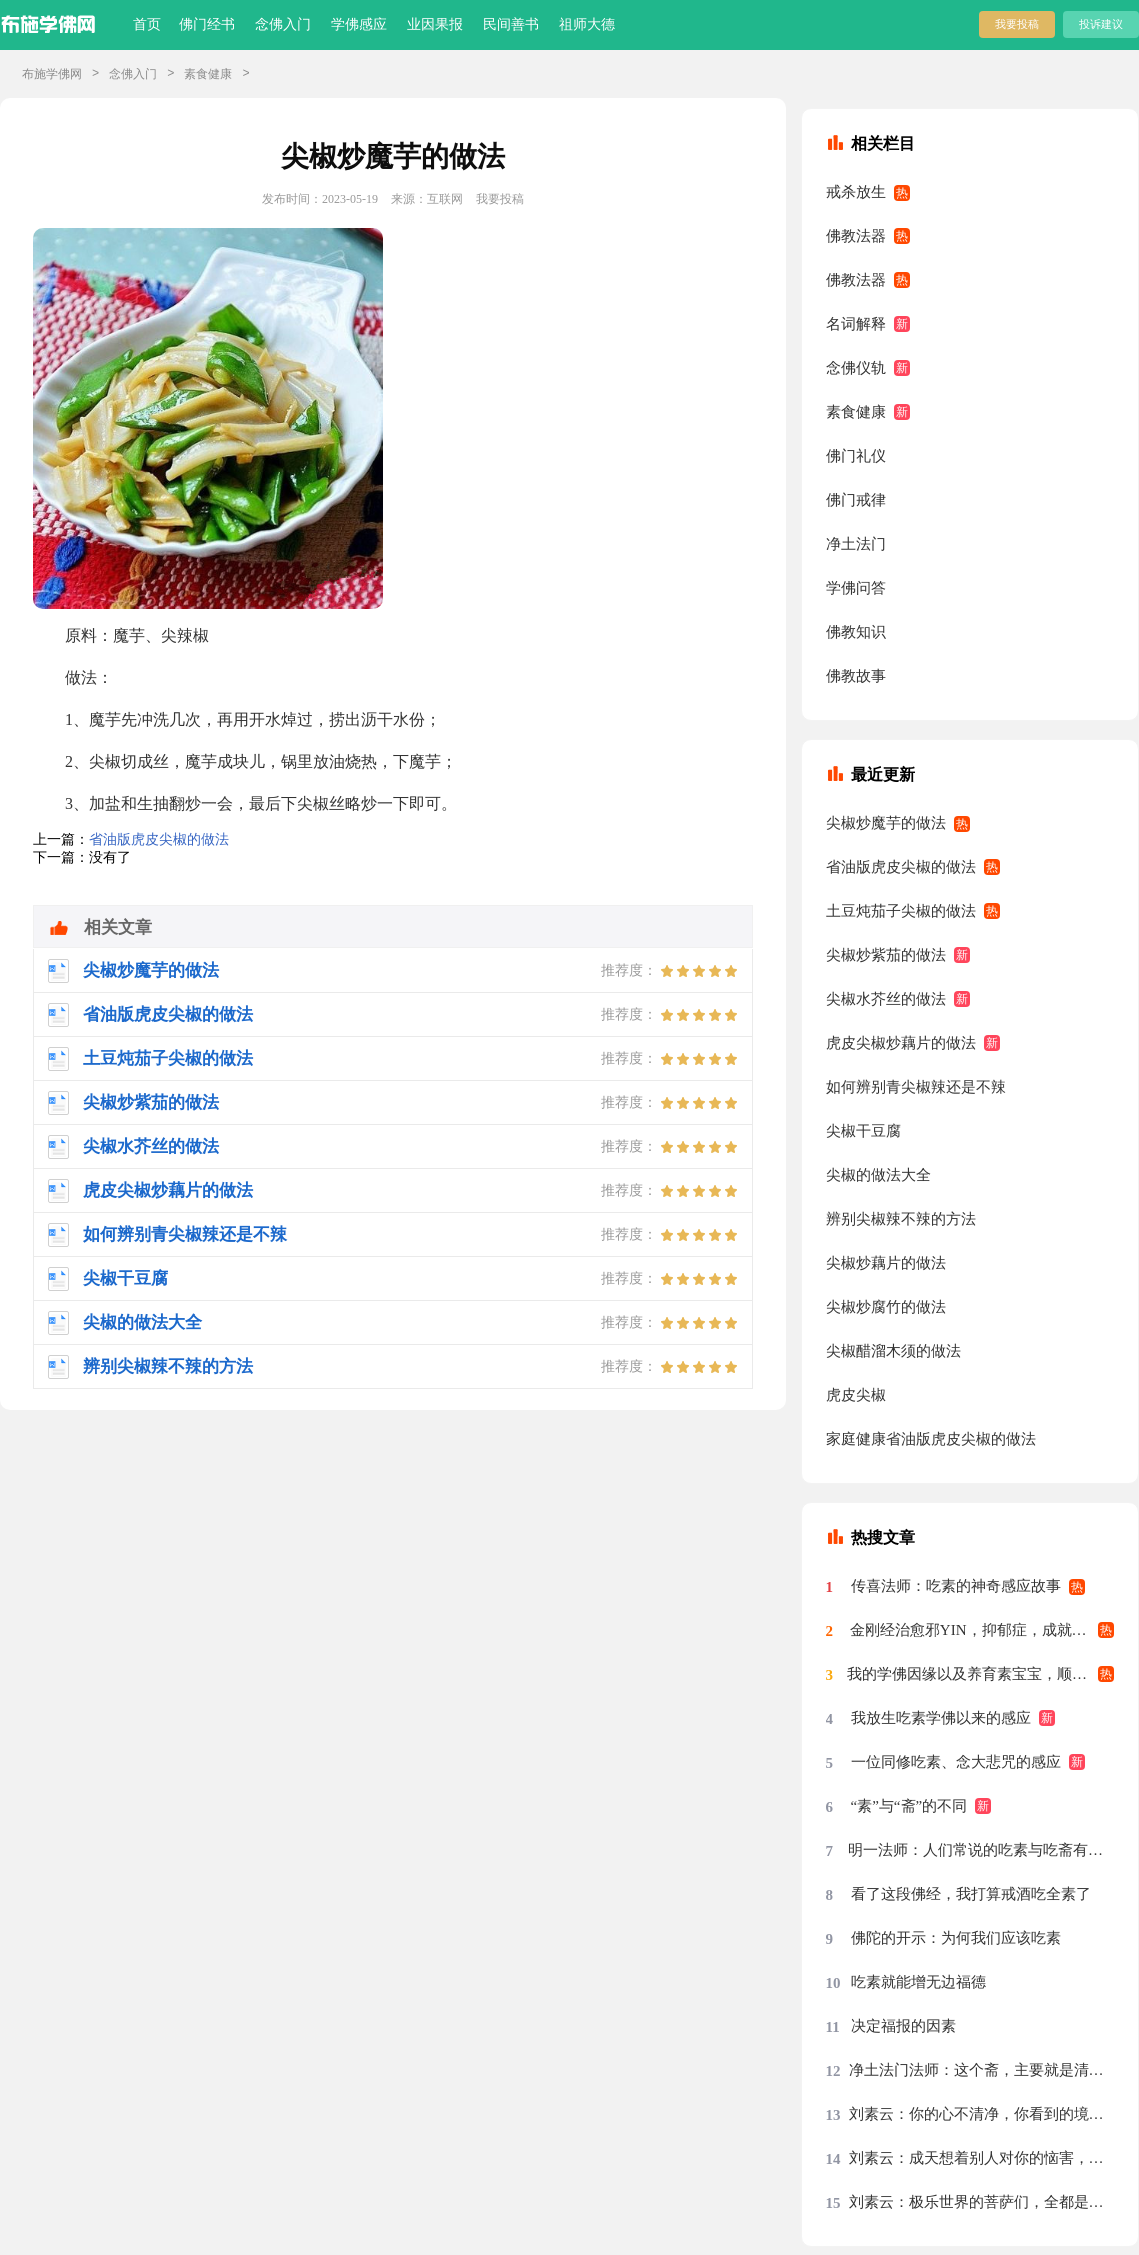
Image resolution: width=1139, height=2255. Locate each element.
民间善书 (511, 24)
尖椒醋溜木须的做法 (893, 1351)
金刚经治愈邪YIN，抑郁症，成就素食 (976, 1630)
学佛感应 (359, 24)
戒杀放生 (856, 192)
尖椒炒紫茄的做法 (886, 955)
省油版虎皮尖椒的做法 (159, 839)
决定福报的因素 (903, 2026)
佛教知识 (856, 632)
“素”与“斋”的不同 (909, 1806)
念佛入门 (283, 24)
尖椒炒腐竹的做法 (886, 1307)
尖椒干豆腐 (863, 1131)
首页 (147, 24)
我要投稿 (1017, 24)
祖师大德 (587, 24)
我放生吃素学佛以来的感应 (941, 1718)
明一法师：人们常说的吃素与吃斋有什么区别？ (981, 1850)
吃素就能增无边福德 (918, 1982)
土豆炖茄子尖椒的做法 (901, 911)
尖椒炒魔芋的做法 (886, 823)
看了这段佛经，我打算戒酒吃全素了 (971, 1894)
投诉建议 (1101, 24)
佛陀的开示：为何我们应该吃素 (956, 1938)
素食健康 (208, 74)
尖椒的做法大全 (878, 1175)
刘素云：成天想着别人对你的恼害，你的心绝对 (982, 2158)
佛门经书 (207, 24)
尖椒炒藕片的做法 (886, 1263)
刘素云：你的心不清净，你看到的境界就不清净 (982, 2114)
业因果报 (435, 24)
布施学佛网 (52, 74)
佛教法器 (856, 236)
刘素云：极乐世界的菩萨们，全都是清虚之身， (982, 2202)
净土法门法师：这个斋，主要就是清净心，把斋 (982, 2070)
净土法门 (856, 544)
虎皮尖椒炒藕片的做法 (901, 1043)
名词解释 (856, 324)
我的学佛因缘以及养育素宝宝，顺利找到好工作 (981, 1674)
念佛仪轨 (856, 368)
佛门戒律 (856, 500)
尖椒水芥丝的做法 (886, 999)
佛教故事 (856, 676)
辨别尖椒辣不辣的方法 (901, 1219)
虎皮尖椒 (856, 1395)
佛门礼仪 (856, 456)
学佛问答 (856, 588)
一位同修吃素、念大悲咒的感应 (956, 1762)
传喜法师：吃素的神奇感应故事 (956, 1586)
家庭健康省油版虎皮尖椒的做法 (931, 1439)
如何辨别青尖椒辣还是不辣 (916, 1087)
